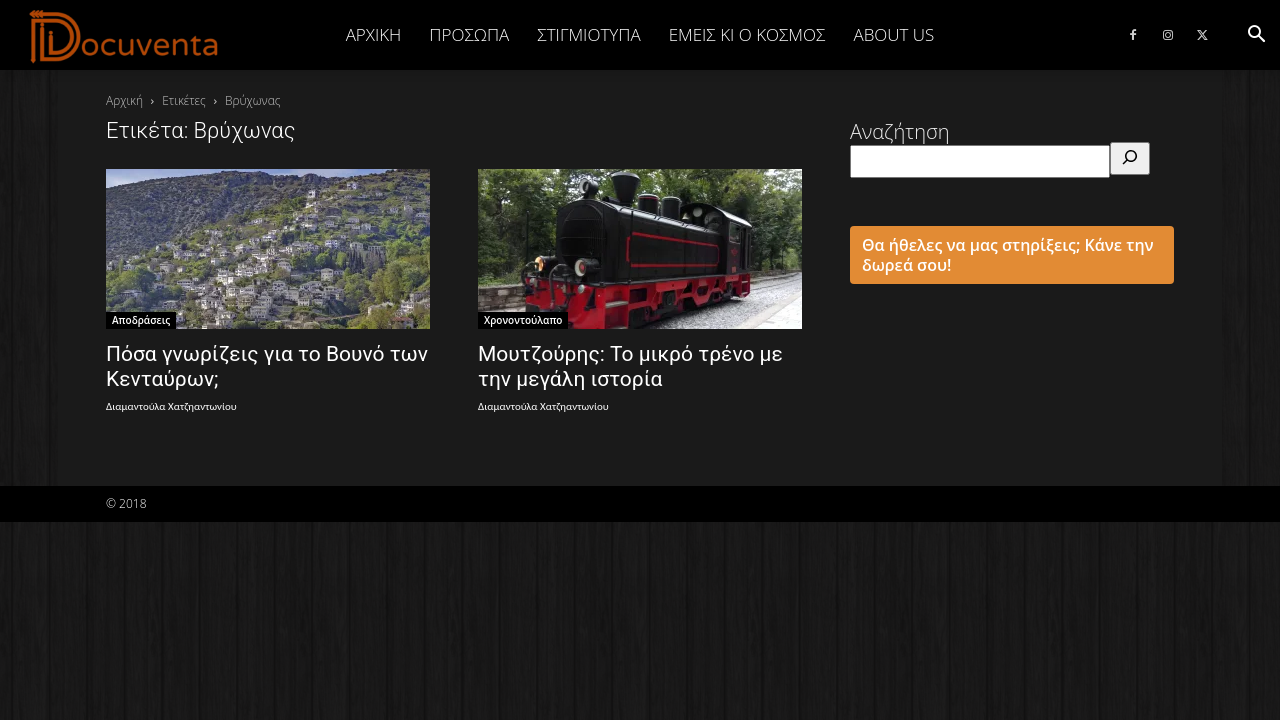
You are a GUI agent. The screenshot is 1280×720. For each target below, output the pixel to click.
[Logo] (124, 36)
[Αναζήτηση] (1130, 158)
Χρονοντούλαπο (523, 320)
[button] (1256, 34)
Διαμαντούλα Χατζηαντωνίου (171, 406)
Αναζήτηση (900, 131)
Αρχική (374, 34)
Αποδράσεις (141, 320)
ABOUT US (893, 34)
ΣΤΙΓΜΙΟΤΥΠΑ (588, 34)
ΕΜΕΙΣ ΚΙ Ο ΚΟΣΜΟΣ (747, 34)
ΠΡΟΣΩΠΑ (469, 34)
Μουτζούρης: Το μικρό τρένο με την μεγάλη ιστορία (630, 366)
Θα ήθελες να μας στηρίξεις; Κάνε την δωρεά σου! (1008, 255)
